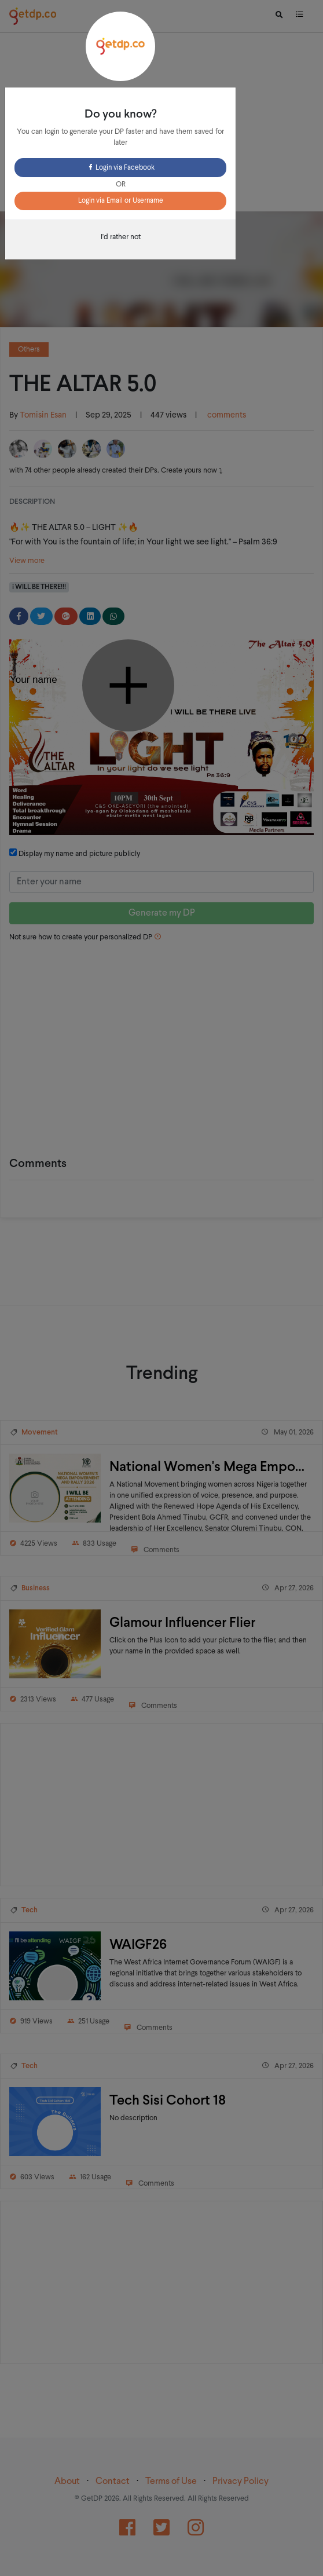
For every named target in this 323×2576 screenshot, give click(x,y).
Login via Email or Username (120, 200)
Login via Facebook (121, 167)
